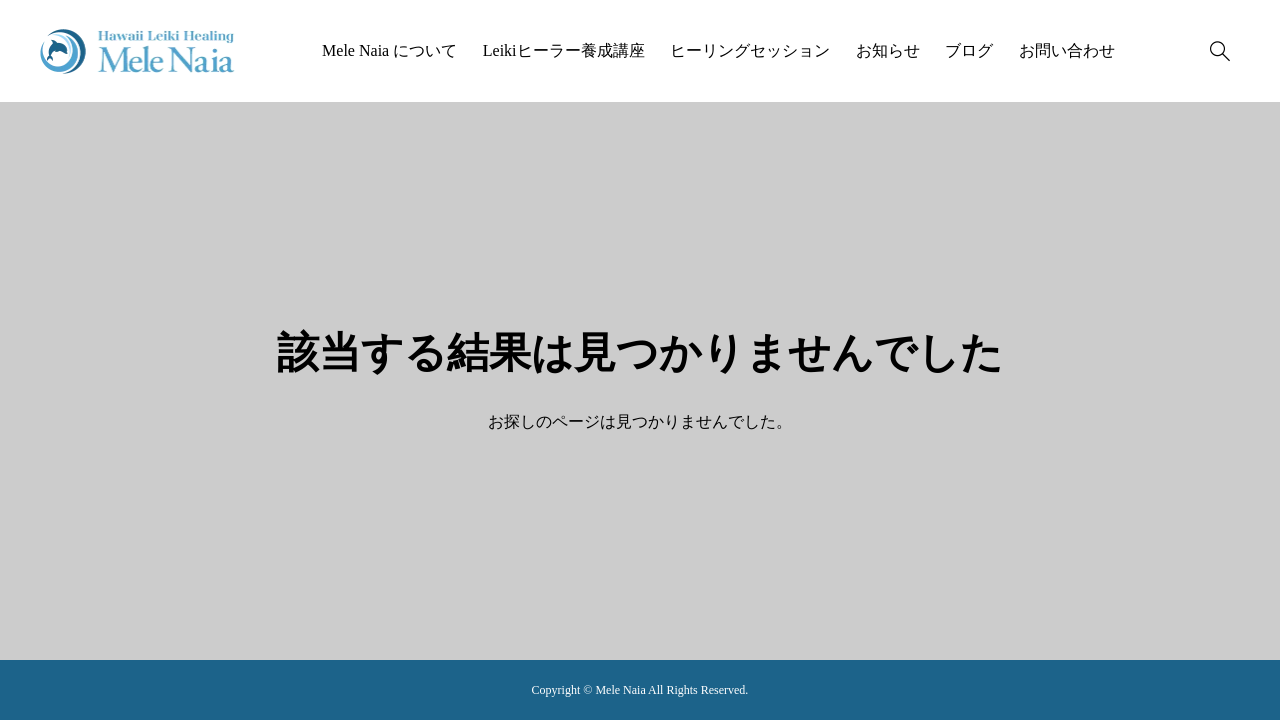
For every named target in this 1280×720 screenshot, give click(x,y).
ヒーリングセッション (750, 50)
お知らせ (888, 50)
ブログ (969, 50)
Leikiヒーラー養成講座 (564, 50)
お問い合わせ (1067, 50)
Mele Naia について (389, 50)
